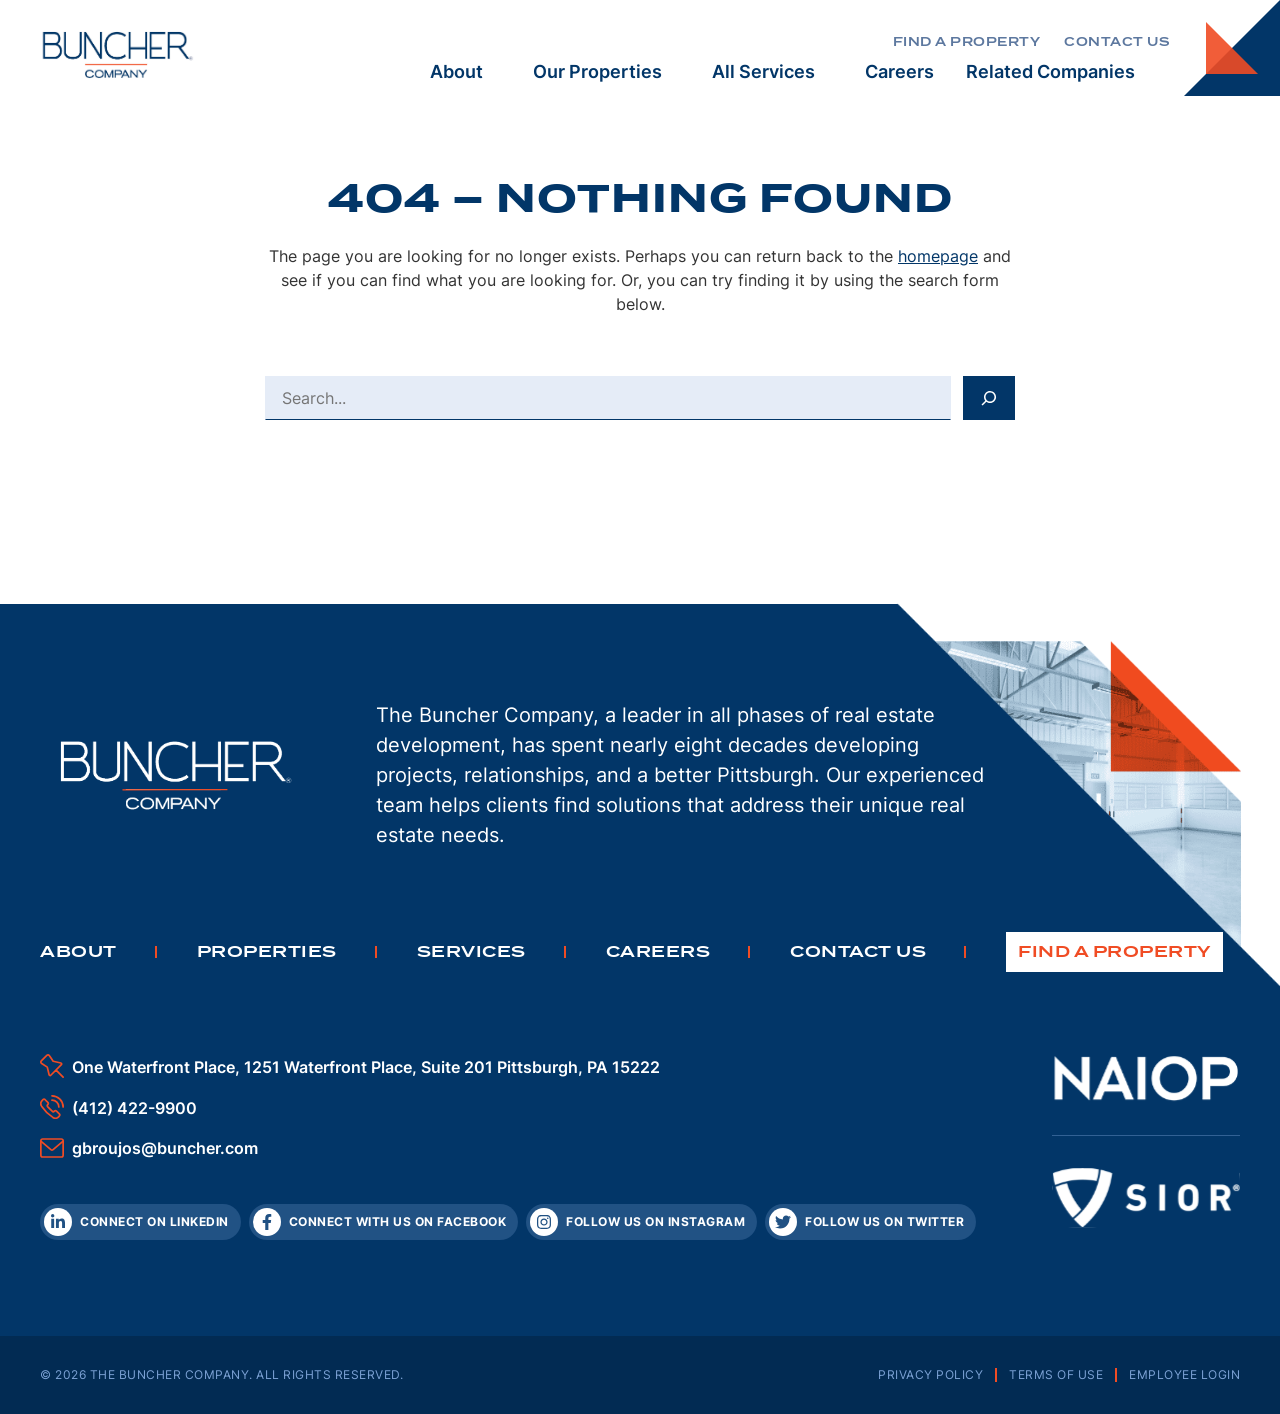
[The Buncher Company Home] (118, 55)
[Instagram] (641, 1222)
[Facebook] (384, 1222)
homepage (938, 256)
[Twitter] (870, 1222)
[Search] (989, 398)
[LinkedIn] (140, 1222)
